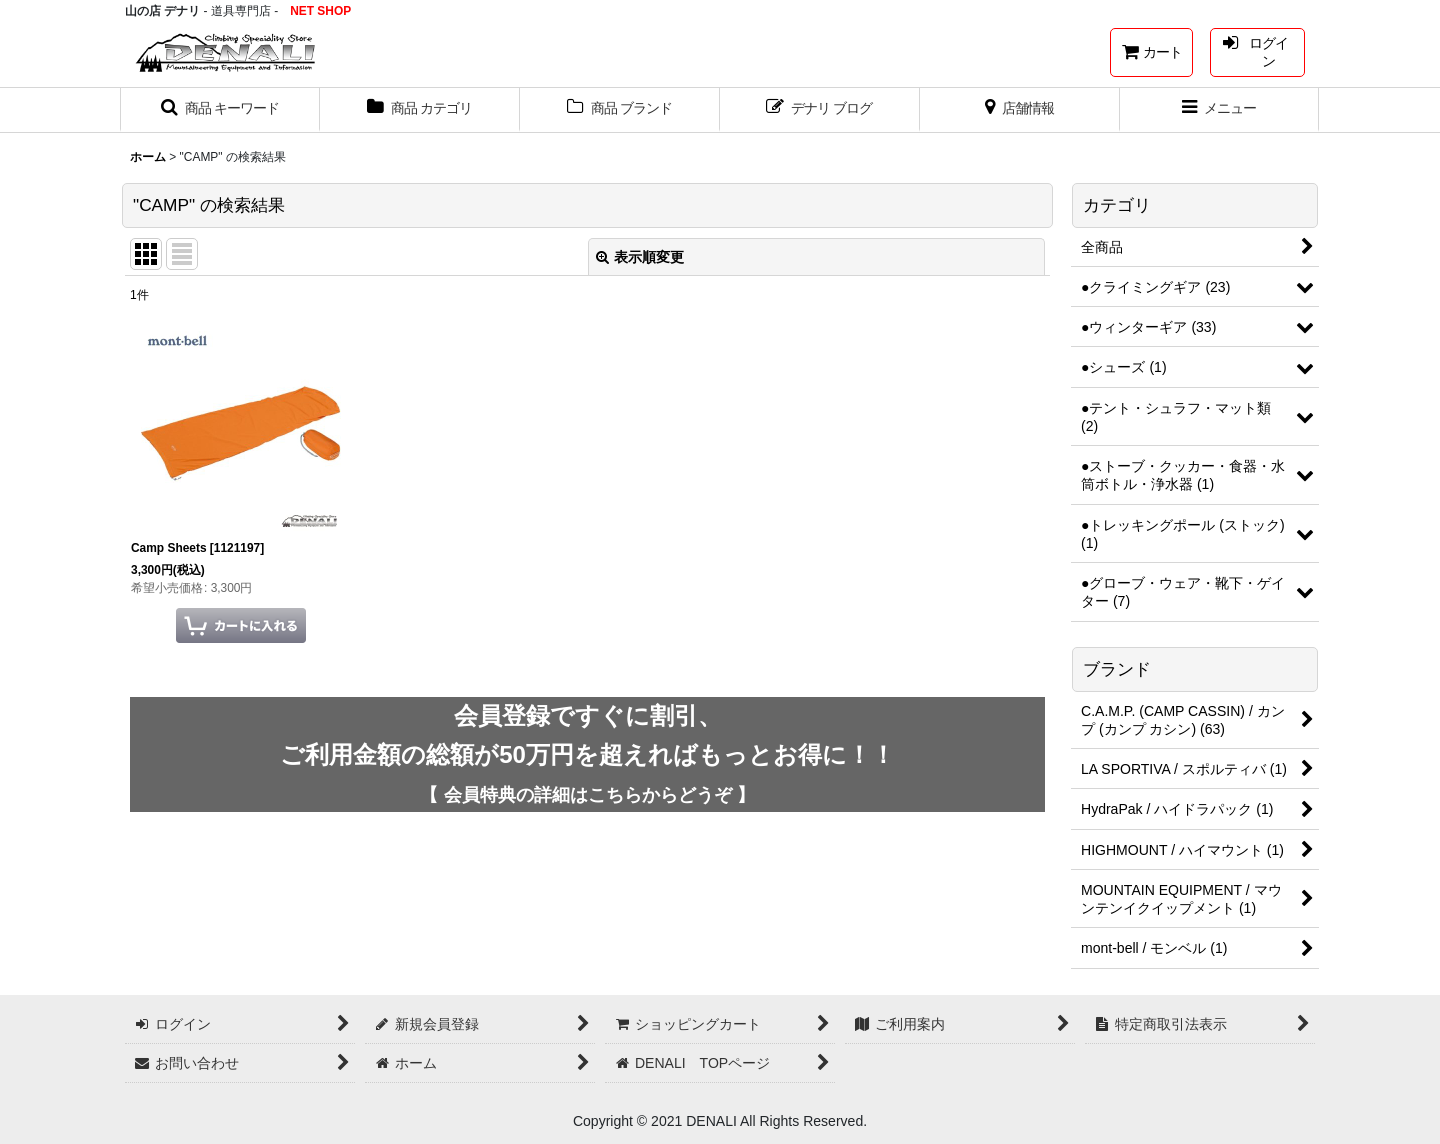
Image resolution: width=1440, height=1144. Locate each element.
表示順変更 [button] (640, 257)
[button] (220, 110)
